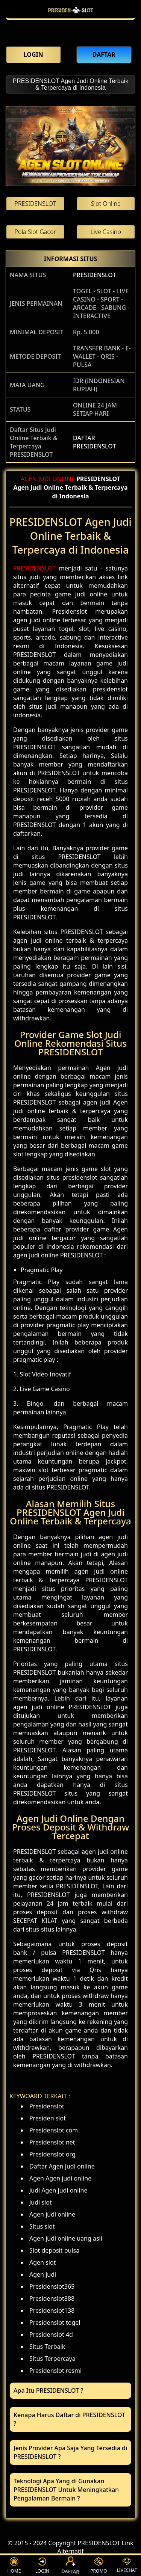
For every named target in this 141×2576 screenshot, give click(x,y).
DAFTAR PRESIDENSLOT (94, 442)
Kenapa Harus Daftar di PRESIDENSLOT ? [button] (69, 2419)
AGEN (29, 479)
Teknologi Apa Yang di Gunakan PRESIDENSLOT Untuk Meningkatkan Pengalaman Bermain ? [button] (66, 2489)
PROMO (98, 2565)
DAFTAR (70, 2565)
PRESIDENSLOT (94, 275)
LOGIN (42, 2565)
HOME (14, 2565)
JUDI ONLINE (56, 479)
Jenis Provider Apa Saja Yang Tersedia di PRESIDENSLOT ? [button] (70, 2452)
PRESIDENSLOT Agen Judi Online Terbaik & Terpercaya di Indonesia (70, 84)
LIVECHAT (127, 2565)
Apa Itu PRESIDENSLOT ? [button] (48, 2390)
